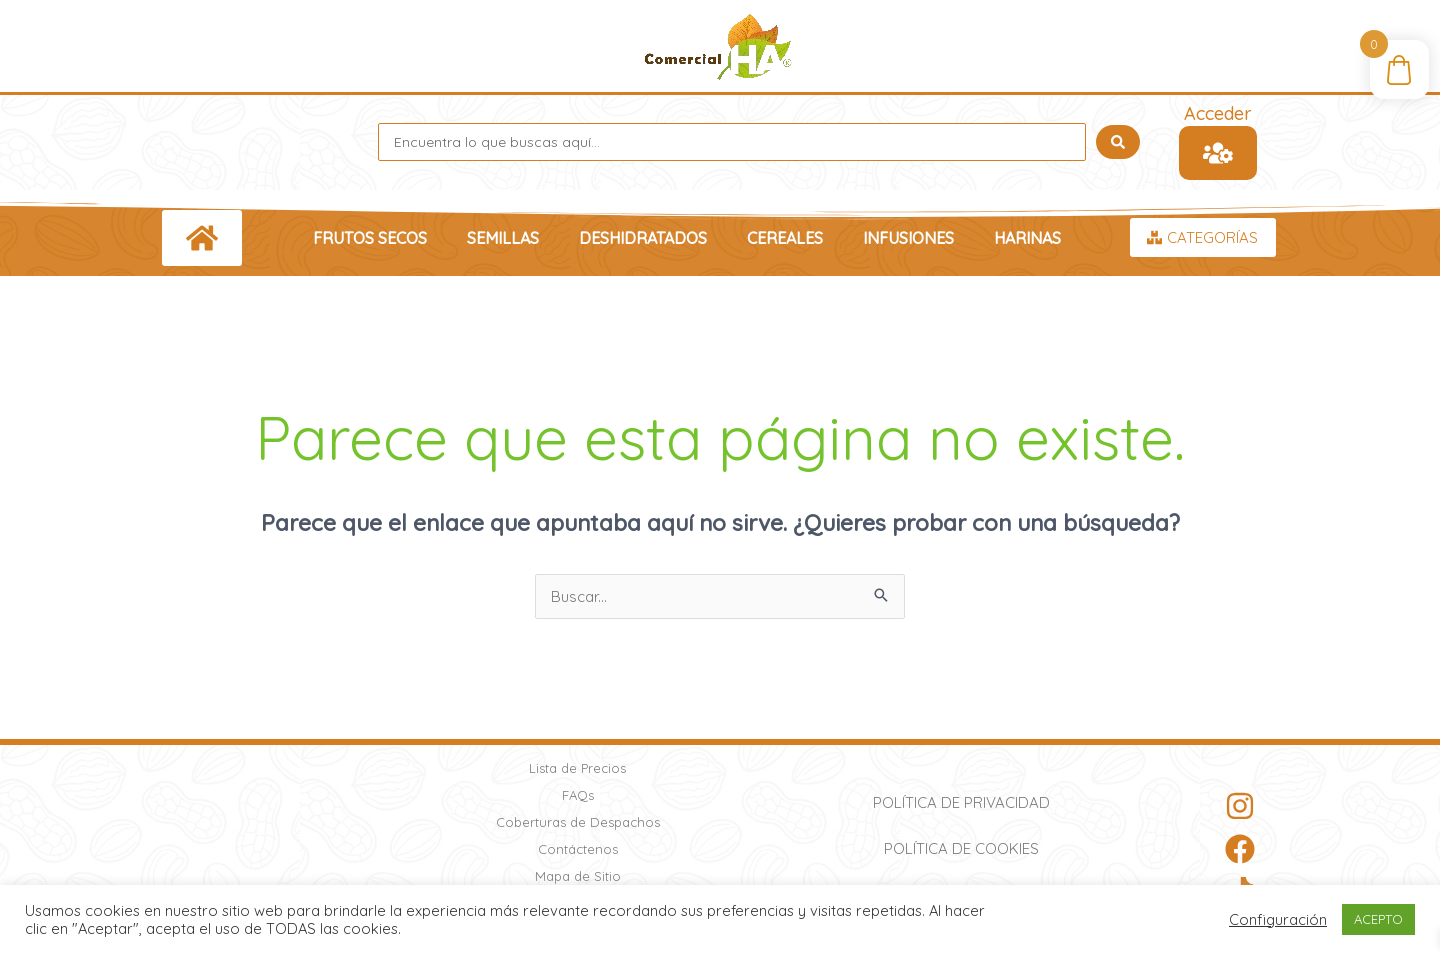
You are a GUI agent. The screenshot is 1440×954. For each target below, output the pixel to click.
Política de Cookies (961, 848)
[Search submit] (1118, 142)
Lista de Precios (577, 768)
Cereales (785, 238)
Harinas (1027, 238)
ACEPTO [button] (1378, 919)
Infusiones (908, 238)
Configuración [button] (1278, 920)
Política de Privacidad (961, 802)
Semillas (503, 238)
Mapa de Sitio (578, 876)
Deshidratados (643, 238)
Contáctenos (578, 849)
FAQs (578, 795)
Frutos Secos (370, 238)
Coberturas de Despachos (578, 822)
